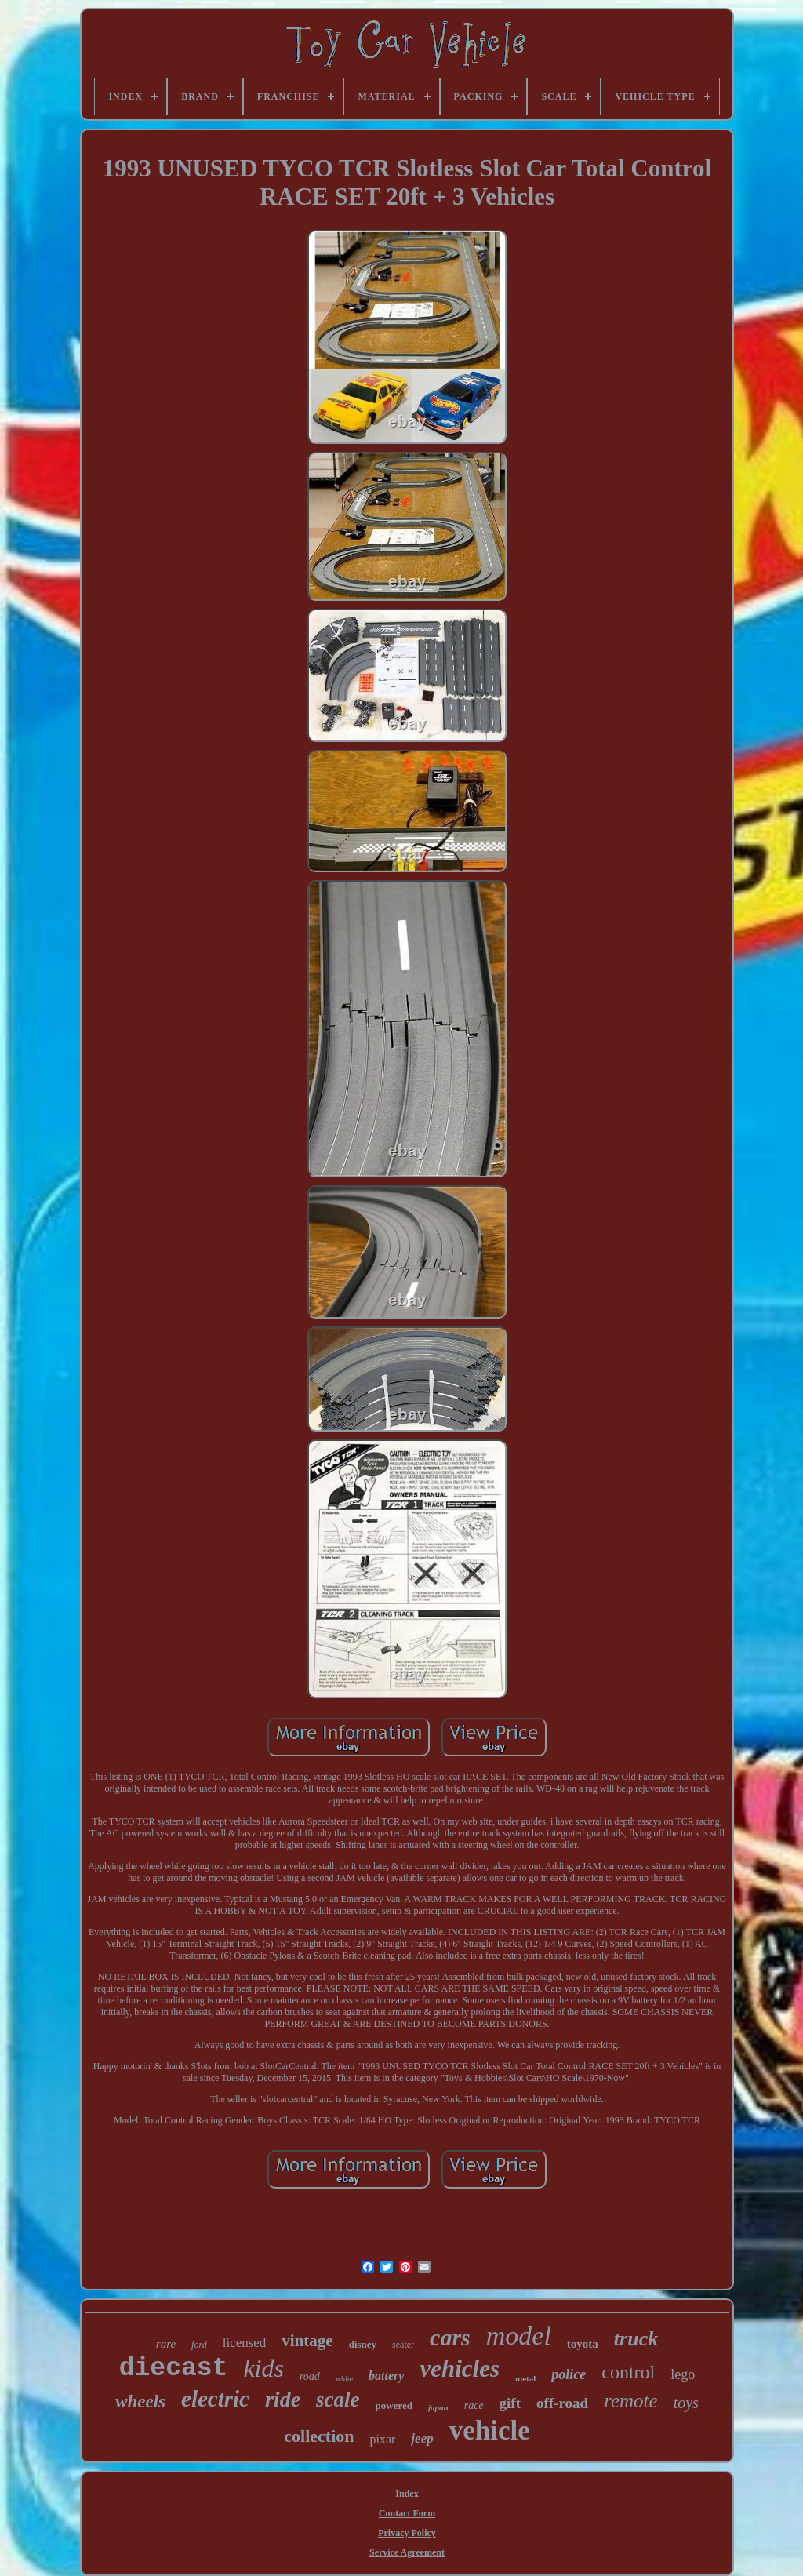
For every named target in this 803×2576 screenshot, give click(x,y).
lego (682, 2374)
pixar (382, 2439)
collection (319, 2436)
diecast (173, 2368)
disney (362, 2344)
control (628, 2372)
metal (525, 2378)
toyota (582, 2344)
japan (438, 2407)
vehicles (460, 2368)
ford (199, 2344)
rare (166, 2344)
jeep (422, 2438)
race (474, 2405)
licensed (245, 2342)
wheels (140, 2401)
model (518, 2335)
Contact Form (407, 2513)
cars (450, 2337)
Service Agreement (407, 2552)
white (344, 2378)
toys (686, 2402)
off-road (562, 2403)
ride (282, 2399)
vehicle (489, 2430)
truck (636, 2338)
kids (263, 2368)
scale (337, 2399)
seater (403, 2344)
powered (394, 2405)
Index (406, 2493)
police (568, 2374)
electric (215, 2398)
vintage (307, 2340)
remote (631, 2400)
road (310, 2376)
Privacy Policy (407, 2532)
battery (386, 2375)
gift (510, 2403)
